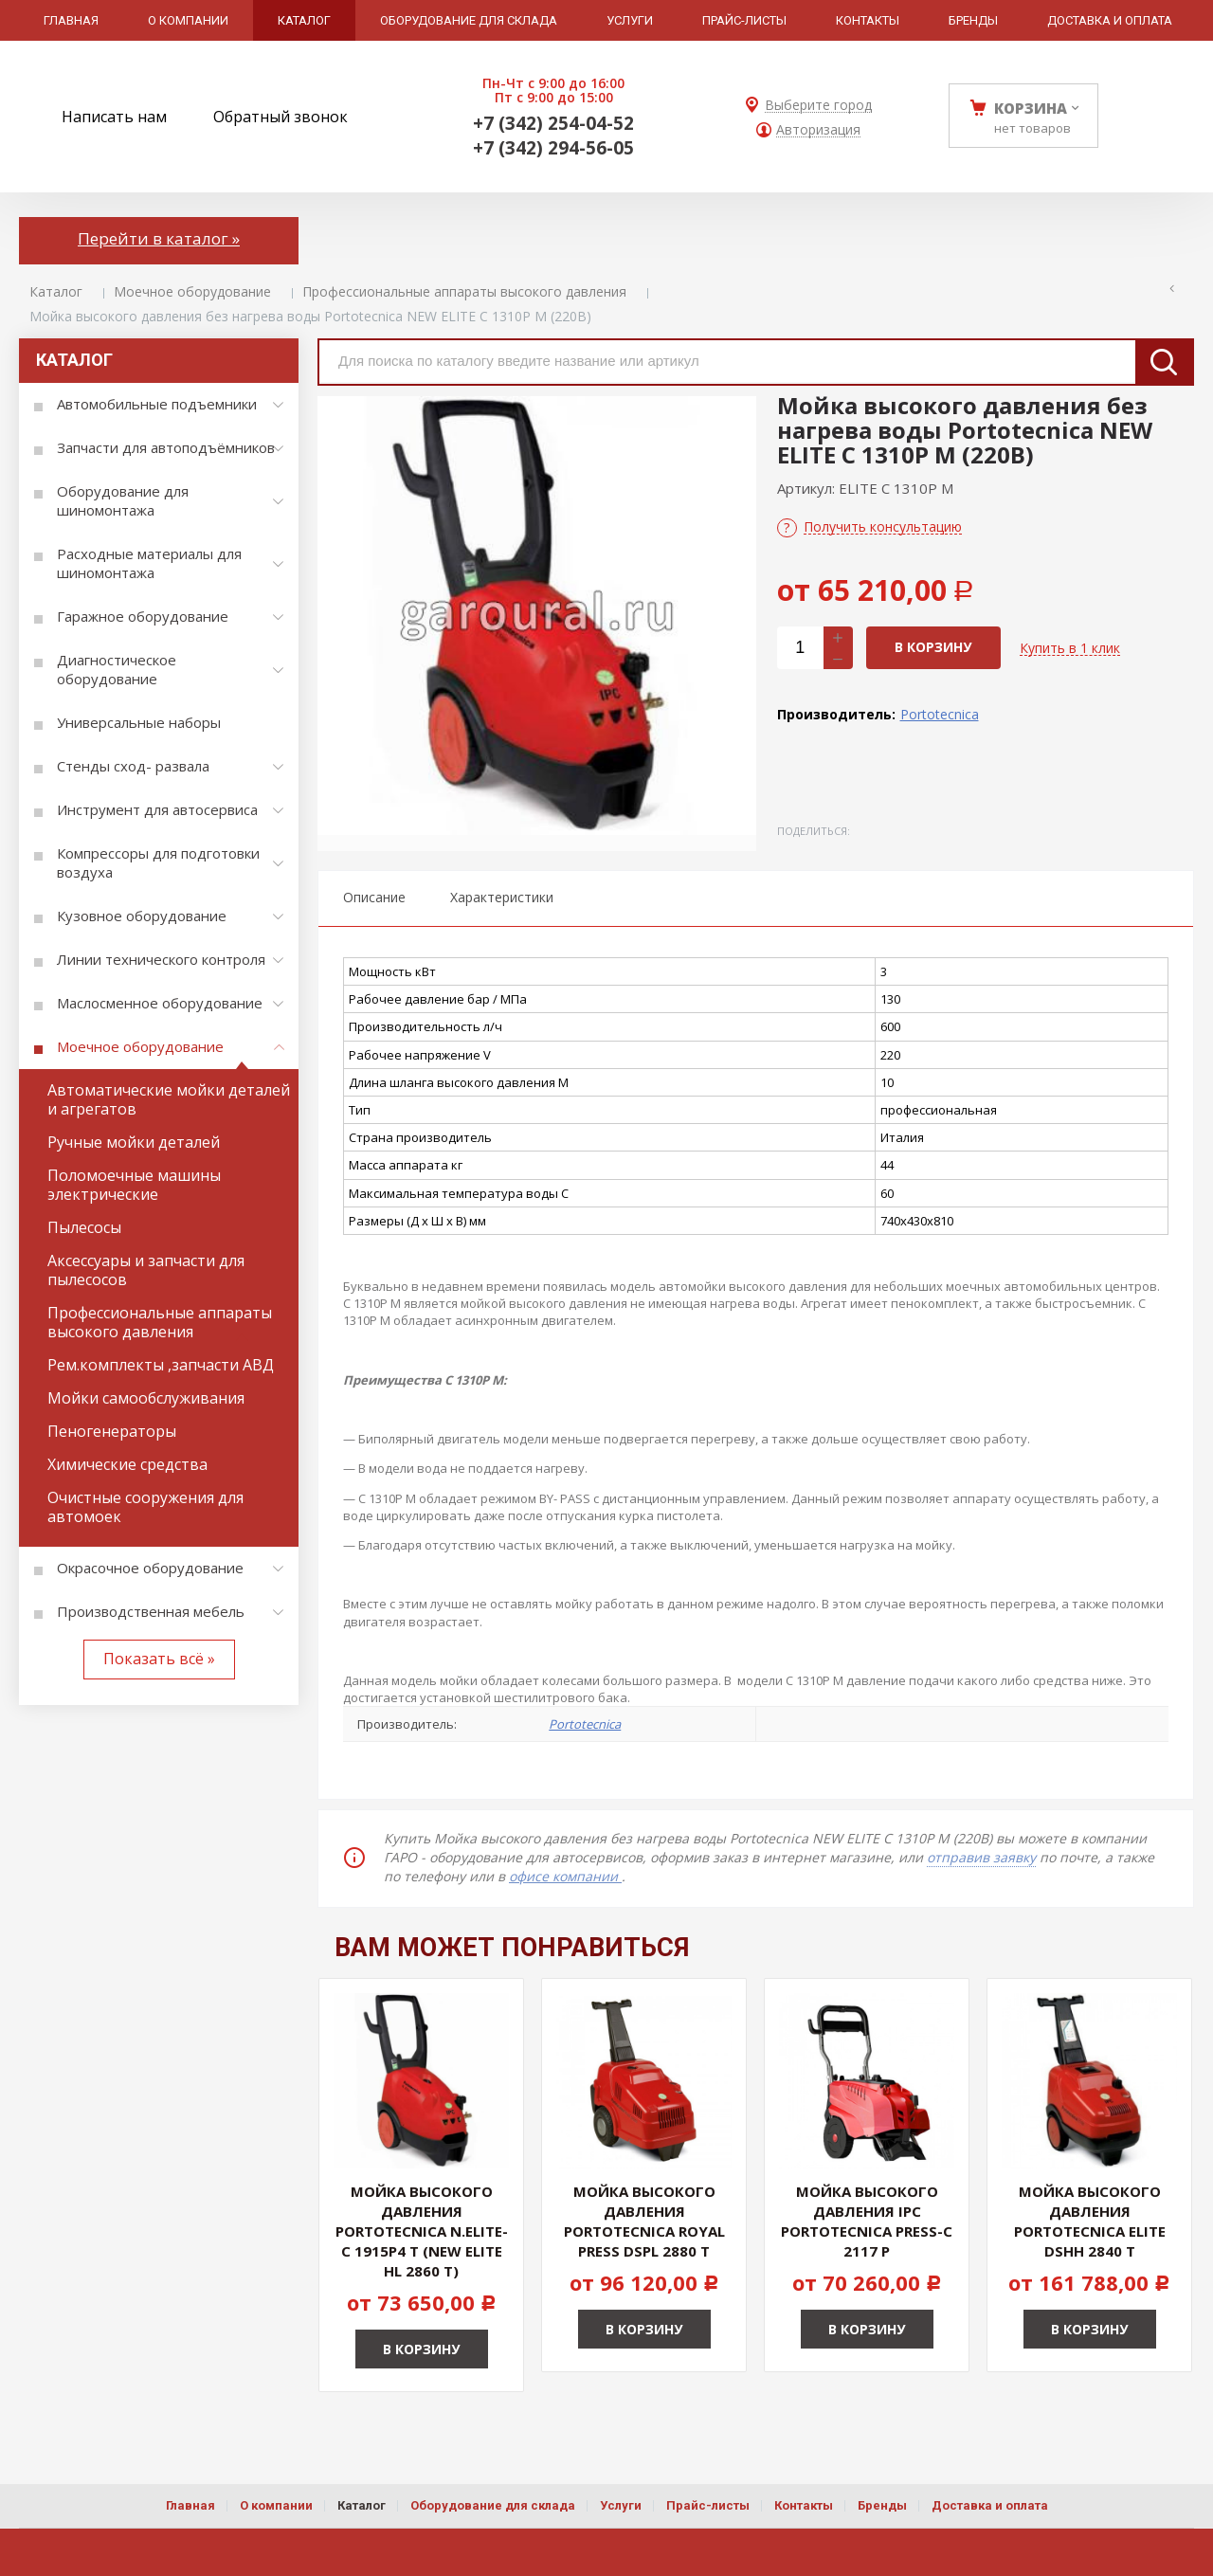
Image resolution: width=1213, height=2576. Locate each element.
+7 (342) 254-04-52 (553, 123)
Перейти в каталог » (159, 238)
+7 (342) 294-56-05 (553, 148)
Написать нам (114, 116)
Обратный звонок (280, 116)
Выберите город (818, 106)
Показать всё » (159, 1658)
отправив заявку (981, 1857)
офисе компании (565, 1876)
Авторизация (818, 130)
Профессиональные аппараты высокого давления (464, 291)
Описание (374, 897)
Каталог (55, 291)
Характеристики (501, 897)
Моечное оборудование (192, 291)
